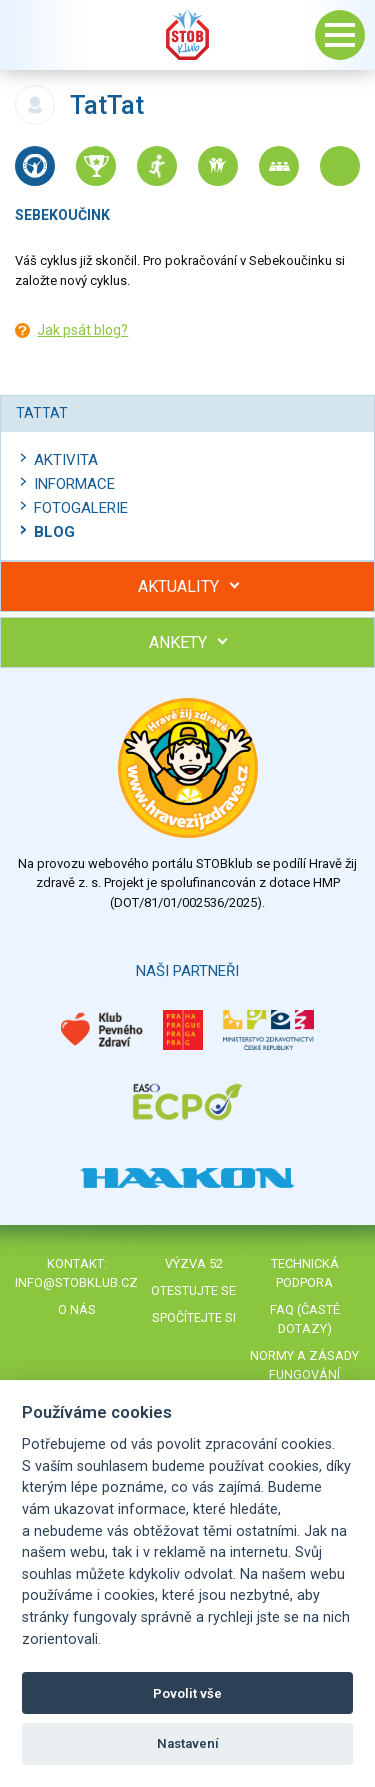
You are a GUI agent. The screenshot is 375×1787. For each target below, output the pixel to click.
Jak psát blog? (82, 330)
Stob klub (188, 35)
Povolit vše (187, 1693)
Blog (54, 532)
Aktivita (66, 460)
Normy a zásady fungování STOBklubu (304, 1374)
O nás (77, 1309)
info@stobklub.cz (76, 1282)
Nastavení (188, 1743)
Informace (74, 484)
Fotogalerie (81, 508)
